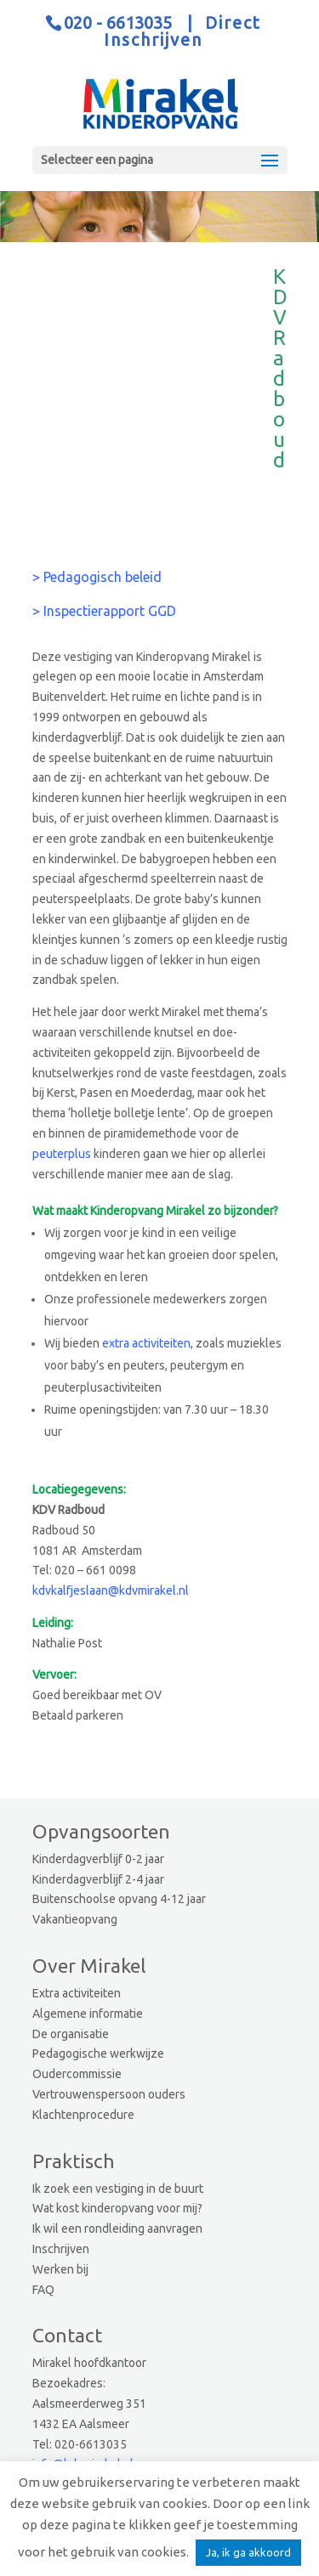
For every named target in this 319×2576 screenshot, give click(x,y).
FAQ (43, 2289)
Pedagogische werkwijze (98, 2053)
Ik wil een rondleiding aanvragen (117, 2228)
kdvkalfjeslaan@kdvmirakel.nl (110, 1590)
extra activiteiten (146, 1343)
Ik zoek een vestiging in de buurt (117, 2188)
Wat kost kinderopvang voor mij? (117, 2208)
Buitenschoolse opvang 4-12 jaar (119, 1899)
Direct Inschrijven (182, 31)
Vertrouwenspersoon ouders (108, 2094)
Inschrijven (60, 2249)
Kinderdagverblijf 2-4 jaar (98, 1879)
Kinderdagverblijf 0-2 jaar (98, 1859)
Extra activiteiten (76, 1993)
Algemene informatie (87, 2013)
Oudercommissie (77, 2074)
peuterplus (61, 1154)
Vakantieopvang (74, 1919)
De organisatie (70, 2034)
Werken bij (60, 2269)
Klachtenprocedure (83, 2114)
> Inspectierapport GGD (104, 611)
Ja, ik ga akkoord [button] (248, 2552)
